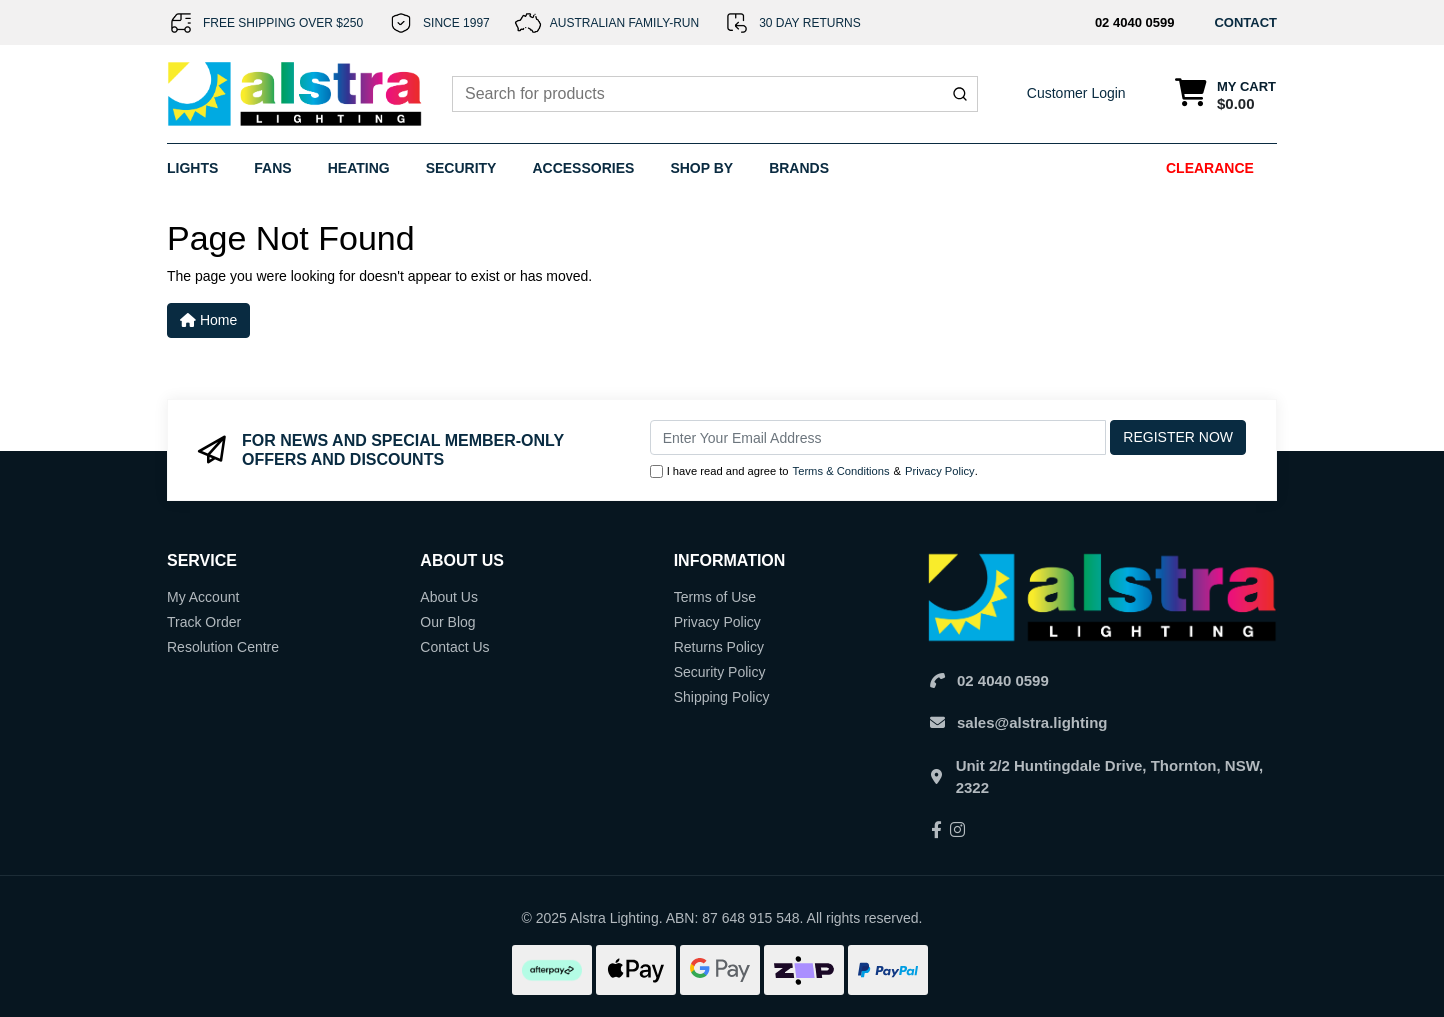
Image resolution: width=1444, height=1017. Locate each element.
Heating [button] (359, 168)
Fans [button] (272, 168)
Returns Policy (719, 647)
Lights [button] (192, 168)
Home (208, 320)
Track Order (204, 622)
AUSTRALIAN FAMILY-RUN (624, 23)
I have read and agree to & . (814, 471)
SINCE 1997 (456, 23)
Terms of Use (715, 597)
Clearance (1210, 168)
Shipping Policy (722, 697)
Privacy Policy (940, 471)
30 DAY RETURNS (810, 23)
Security (461, 168)
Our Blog (447, 622)
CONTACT (1245, 22)
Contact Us (454, 647)
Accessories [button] (583, 168)
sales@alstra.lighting (1032, 722)
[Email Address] (878, 437)
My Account (203, 597)
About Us (449, 597)
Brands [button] (799, 168)
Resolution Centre (223, 647)
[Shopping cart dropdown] (1225, 94)
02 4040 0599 (1135, 22)
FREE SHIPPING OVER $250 (283, 23)
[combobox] (715, 94)
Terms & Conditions (841, 471)
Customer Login (1076, 93)
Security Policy (720, 672)
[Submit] (960, 94)
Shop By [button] (701, 168)
